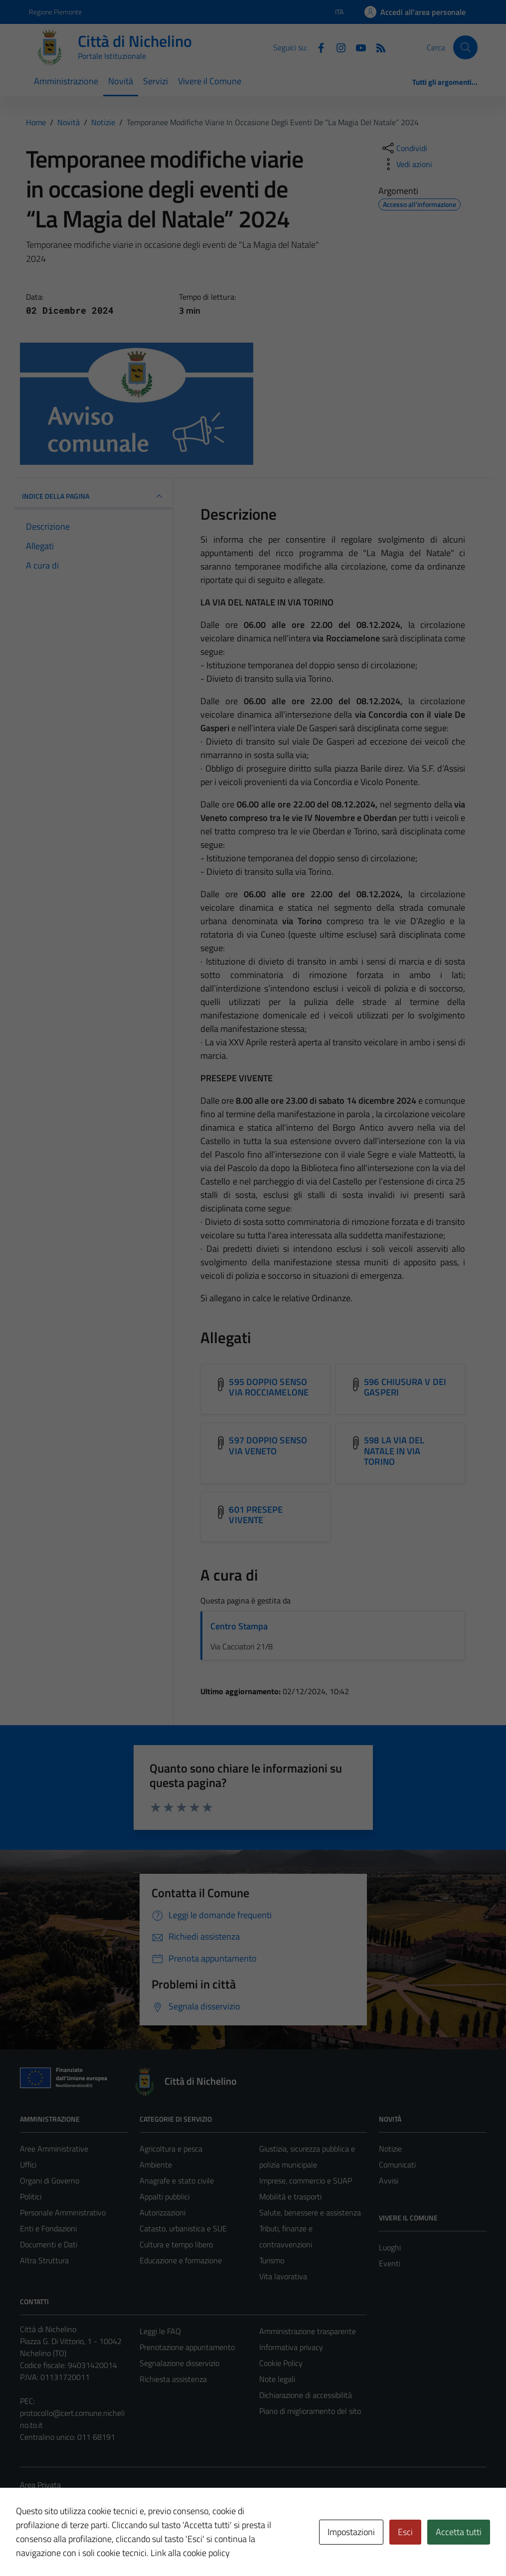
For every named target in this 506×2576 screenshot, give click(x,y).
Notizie (390, 2149)
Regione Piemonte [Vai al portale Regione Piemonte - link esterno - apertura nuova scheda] (55, 11)
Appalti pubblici (164, 2196)
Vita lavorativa (283, 2276)
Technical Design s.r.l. (87, 2547)
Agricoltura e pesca (171, 2149)
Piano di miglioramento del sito (310, 2411)
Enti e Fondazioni (48, 2228)
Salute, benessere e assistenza (310, 2212)
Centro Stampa (239, 1626)
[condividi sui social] (403, 148)
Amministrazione (66, 81)
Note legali (277, 2379)
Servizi (155, 81)
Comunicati (397, 2165)
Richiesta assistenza (173, 2379)
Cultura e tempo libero (176, 2244)
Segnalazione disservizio (179, 2363)
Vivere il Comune (209, 81)
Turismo (271, 2260)
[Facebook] (317, 47)
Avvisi (388, 2180)
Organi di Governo (49, 2180)
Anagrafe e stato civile (177, 2180)
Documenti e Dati (48, 2244)
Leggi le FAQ (160, 2331)
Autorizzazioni (162, 2212)
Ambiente (156, 2165)
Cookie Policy (281, 2363)
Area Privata (40, 2485)
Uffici (28, 2165)
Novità (120, 81)
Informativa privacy (291, 2347)
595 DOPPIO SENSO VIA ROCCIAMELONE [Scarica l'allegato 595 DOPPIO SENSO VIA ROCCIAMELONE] (268, 1387)
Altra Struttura (44, 2260)
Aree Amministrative (54, 2149)
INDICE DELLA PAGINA (94, 496)
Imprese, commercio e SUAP (305, 2180)
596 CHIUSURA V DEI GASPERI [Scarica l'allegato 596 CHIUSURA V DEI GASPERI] (405, 1387)
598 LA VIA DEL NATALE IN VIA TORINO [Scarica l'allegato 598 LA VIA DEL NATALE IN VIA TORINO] (394, 1450)
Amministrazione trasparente (307, 2331)
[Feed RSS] (377, 47)
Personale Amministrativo (63, 2212)
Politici (30, 2196)
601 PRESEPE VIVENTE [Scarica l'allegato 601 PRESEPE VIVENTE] (256, 1515)
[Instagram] (337, 47)
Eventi (389, 2263)
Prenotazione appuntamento (187, 2347)
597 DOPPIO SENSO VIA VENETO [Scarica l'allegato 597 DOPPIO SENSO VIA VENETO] (268, 1445)
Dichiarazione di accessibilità (305, 2395)
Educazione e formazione (181, 2260)
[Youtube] (357, 47)
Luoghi (390, 2247)
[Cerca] (465, 47)
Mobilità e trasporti (290, 2196)
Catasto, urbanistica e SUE (183, 2228)
